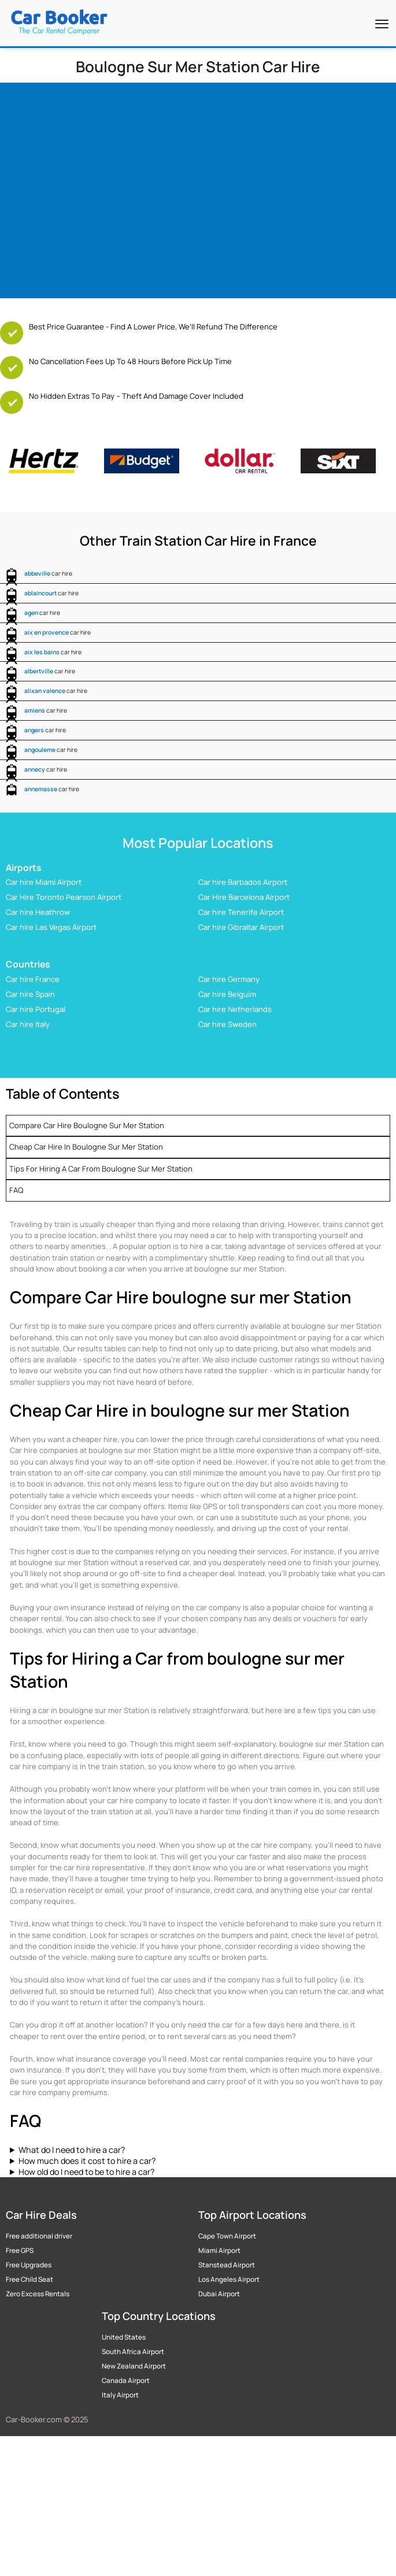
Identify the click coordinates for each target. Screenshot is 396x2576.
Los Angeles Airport (229, 2279)
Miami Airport (219, 2250)
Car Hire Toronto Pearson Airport (63, 897)
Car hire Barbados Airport (242, 882)
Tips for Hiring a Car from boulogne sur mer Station (101, 1168)
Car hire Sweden (227, 1024)
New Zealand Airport (134, 2366)
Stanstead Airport (226, 2265)
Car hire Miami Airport (44, 882)
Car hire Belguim (227, 994)
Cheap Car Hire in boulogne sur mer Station (86, 1146)
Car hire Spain (30, 994)
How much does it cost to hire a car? (87, 2160)
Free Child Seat (29, 2279)
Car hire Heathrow (38, 912)
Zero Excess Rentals (37, 2294)
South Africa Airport (133, 2351)
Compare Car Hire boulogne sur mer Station (86, 1125)
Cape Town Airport (227, 2236)
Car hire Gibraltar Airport (241, 927)
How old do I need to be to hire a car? (86, 2171)
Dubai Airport (219, 2294)
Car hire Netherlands (235, 1009)
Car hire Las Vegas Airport (51, 927)
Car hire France (33, 979)
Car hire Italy (28, 1024)
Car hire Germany (229, 979)
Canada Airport (126, 2380)
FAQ (16, 1190)
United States (124, 2337)
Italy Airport (120, 2395)
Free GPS (20, 2250)
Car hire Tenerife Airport (241, 912)
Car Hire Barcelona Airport (244, 897)
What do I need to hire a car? (71, 2149)
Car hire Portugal (35, 1009)
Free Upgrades (28, 2265)
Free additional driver (39, 2236)
